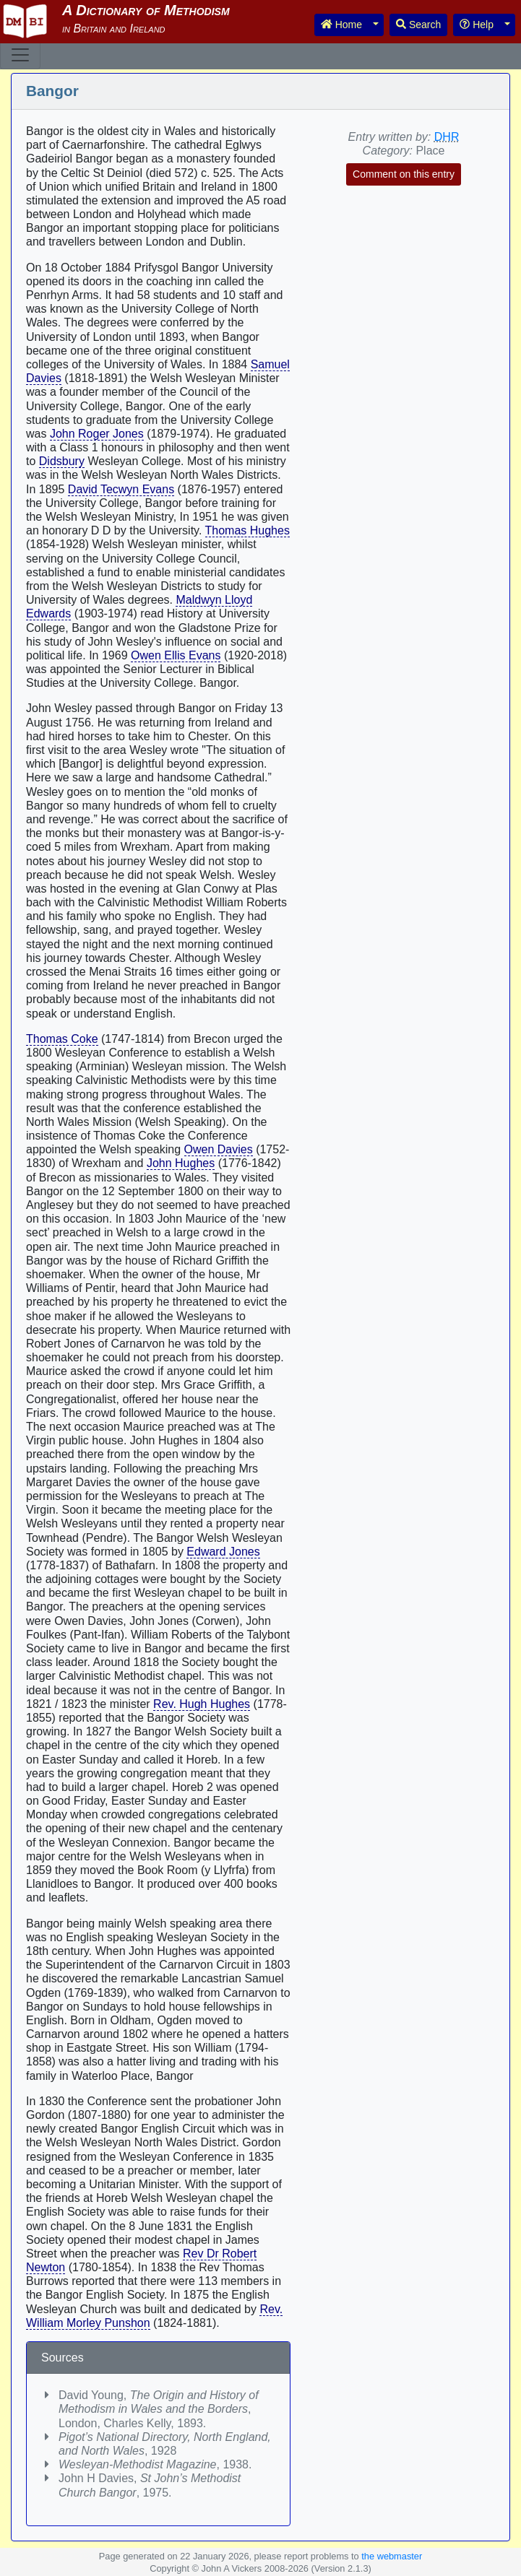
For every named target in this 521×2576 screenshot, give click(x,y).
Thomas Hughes (247, 530)
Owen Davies (218, 1149)
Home (341, 24)
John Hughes (181, 1163)
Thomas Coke (62, 1039)
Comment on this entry (404, 174)
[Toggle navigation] (20, 54)
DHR (447, 137)
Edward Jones (222, 1551)
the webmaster (391, 2556)
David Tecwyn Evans (121, 489)
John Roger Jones (97, 434)
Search (418, 24)
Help (477, 24)
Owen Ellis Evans (176, 655)
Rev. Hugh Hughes (201, 1704)
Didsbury (62, 461)
